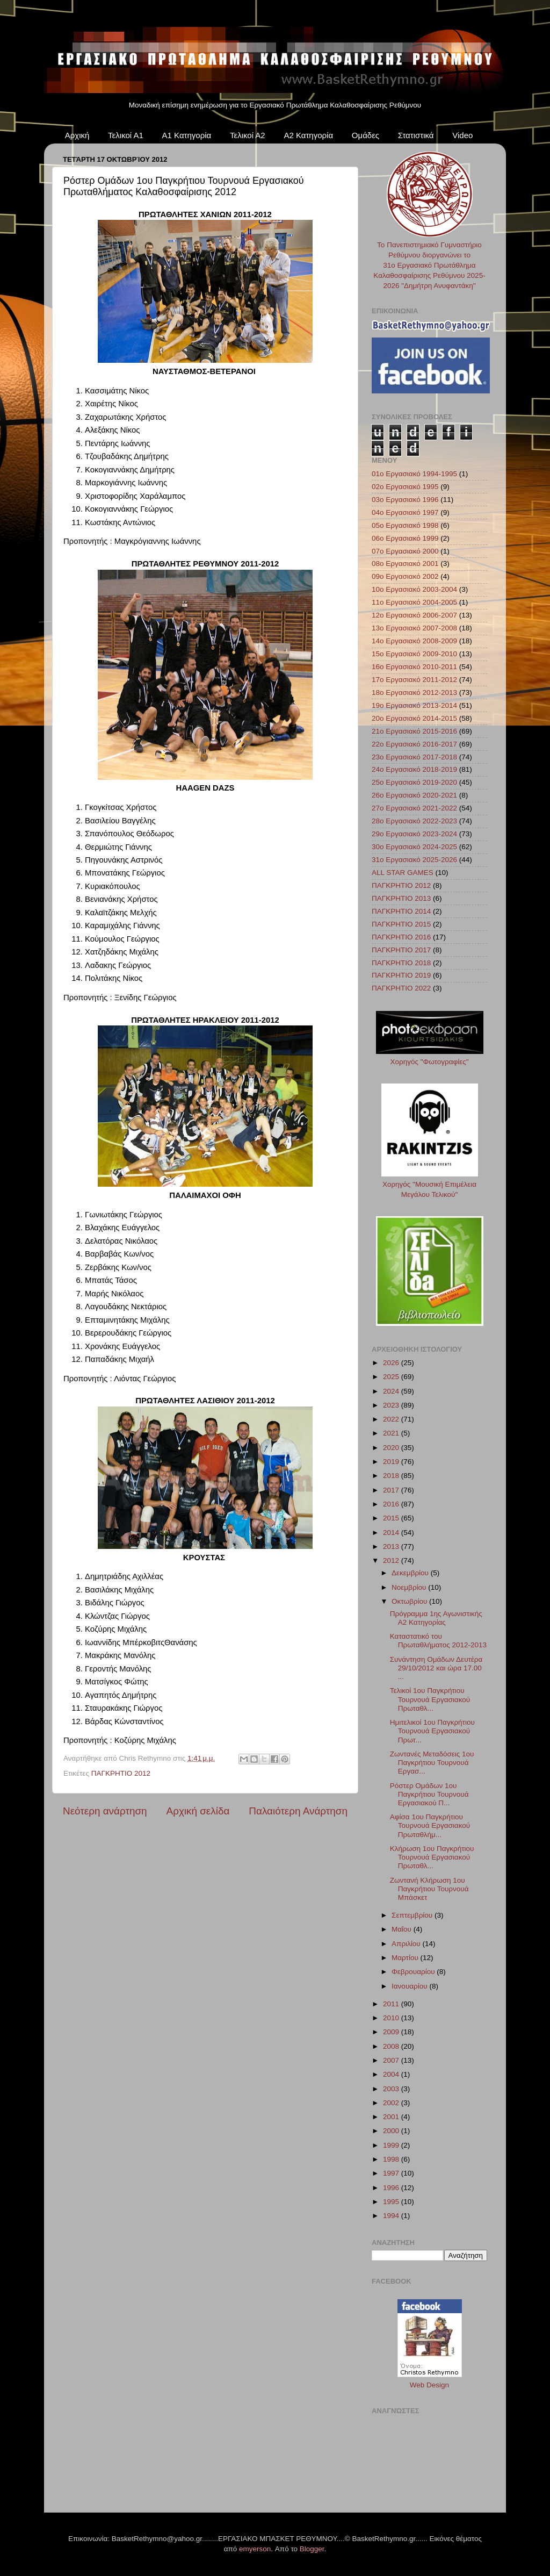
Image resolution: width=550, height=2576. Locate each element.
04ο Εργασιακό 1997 (405, 512)
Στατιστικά (416, 135)
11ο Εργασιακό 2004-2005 (414, 602)
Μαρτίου (406, 1958)
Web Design (429, 2385)
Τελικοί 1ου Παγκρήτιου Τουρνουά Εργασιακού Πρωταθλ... (430, 1699)
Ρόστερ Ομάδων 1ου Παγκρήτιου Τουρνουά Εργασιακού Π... (429, 1794)
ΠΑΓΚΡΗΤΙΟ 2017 (401, 950)
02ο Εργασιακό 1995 (405, 487)
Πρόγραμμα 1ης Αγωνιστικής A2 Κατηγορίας (436, 1618)
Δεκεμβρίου (411, 1573)
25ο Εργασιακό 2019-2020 (414, 782)
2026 (392, 1363)
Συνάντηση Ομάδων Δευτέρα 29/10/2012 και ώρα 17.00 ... (436, 1668)
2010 (392, 2018)
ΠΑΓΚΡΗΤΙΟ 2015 (401, 924)
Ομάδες (365, 135)
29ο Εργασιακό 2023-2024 (414, 834)
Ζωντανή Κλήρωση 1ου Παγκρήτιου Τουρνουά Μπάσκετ (429, 1888)
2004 (392, 2074)
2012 (392, 1560)
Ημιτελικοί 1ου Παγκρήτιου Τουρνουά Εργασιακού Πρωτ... (432, 1730)
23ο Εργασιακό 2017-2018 (414, 757)
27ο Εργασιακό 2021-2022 (414, 808)
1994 (392, 2216)
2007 (392, 2060)
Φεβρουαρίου (414, 1972)
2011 (392, 2004)
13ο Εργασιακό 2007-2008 (414, 628)
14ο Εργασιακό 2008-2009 (414, 641)
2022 (392, 1419)
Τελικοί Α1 (125, 135)
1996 (392, 2188)
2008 (392, 2046)
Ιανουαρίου (410, 1986)
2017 (392, 1490)
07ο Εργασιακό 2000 (405, 551)
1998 (392, 2159)
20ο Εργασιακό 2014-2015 (414, 718)
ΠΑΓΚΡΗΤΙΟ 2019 (401, 975)
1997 (392, 2173)
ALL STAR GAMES (402, 873)
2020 (392, 1448)
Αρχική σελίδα (198, 1811)
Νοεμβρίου (410, 1587)
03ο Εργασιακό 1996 (405, 500)
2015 (392, 1518)
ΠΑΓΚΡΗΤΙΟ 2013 (401, 898)
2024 (392, 1391)
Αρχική (77, 135)
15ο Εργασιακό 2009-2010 (414, 654)
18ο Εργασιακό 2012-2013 (414, 692)
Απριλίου (407, 1944)
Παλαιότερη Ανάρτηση (298, 1811)
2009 (392, 2032)
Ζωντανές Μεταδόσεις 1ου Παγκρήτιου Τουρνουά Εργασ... (432, 1762)
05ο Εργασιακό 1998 (405, 525)
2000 (392, 2131)
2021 (392, 1433)
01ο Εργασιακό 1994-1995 (414, 474)
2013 (392, 1546)
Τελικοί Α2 (247, 135)
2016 (392, 1504)
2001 (392, 2117)
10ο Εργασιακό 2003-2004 (414, 589)
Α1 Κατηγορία (187, 135)
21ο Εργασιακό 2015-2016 (414, 731)
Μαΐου (403, 1929)
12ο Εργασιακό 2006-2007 (414, 615)
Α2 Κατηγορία (308, 135)
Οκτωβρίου (410, 1601)
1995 (392, 2202)
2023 (392, 1405)
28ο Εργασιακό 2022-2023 (414, 821)
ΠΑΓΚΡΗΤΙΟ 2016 (401, 937)
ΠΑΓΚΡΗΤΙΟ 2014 (401, 911)
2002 (392, 2103)
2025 (392, 1377)
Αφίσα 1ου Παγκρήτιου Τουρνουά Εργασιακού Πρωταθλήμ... (430, 1825)
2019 (392, 1462)
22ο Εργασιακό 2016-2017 (414, 744)
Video (462, 135)
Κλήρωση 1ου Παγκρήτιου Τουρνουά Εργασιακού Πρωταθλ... (432, 1857)
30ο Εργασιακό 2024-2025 (414, 847)
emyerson (255, 2549)
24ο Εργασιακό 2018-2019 (414, 769)
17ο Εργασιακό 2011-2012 (414, 680)
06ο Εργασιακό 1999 (405, 538)
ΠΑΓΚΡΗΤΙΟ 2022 (401, 988)
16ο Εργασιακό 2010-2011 (414, 667)
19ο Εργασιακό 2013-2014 (414, 705)
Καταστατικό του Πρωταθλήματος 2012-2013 (438, 1640)
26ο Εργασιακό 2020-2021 (414, 795)
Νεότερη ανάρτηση (105, 1811)
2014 (392, 1533)
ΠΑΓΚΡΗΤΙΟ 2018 (401, 963)
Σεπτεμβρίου (413, 1915)
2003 (392, 2089)
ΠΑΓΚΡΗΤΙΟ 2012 (120, 1773)
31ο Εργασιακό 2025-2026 (414, 860)
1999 (392, 2145)
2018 (392, 1476)
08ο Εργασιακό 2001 (405, 563)
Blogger (312, 2549)
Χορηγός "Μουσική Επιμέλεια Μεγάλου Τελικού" (429, 1184)
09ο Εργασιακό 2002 (405, 576)
